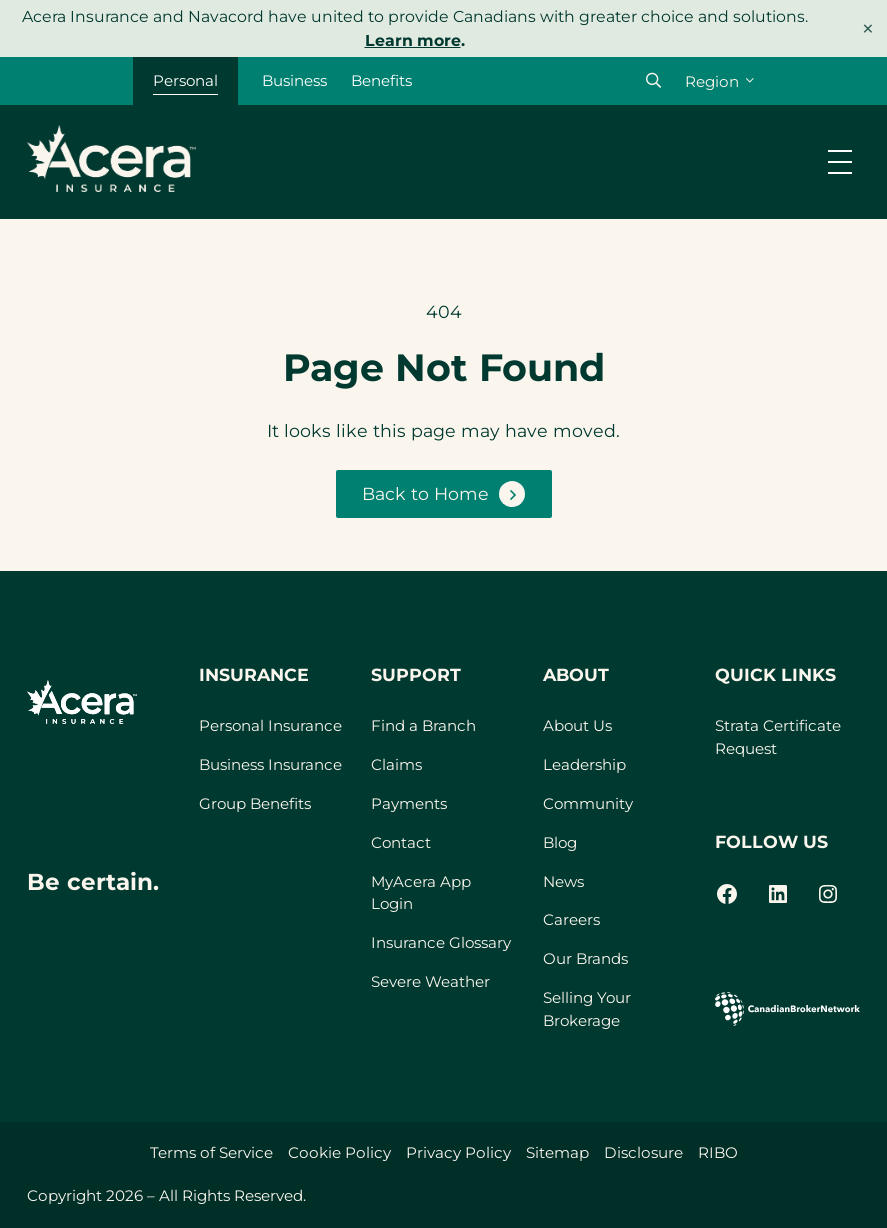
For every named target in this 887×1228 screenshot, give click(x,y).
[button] (653, 80)
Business (295, 80)
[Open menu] (840, 162)
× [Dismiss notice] (868, 28)
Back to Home (425, 493)
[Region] (719, 81)
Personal (186, 80)
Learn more (413, 40)
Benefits (382, 80)
